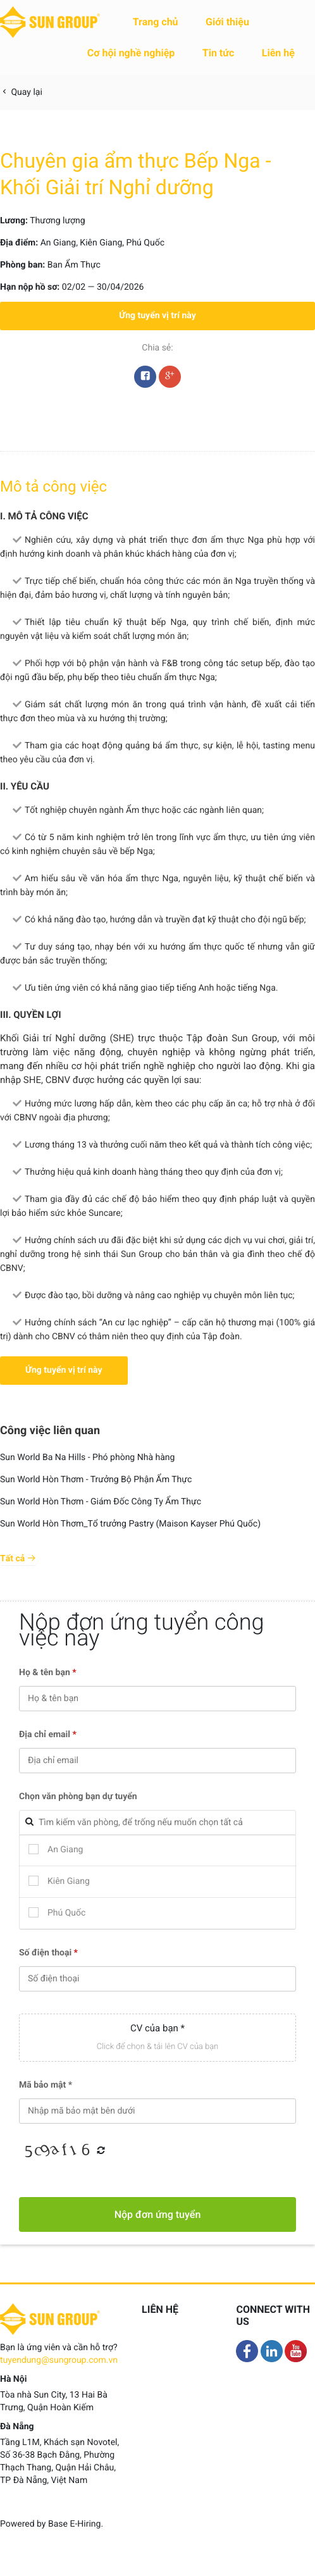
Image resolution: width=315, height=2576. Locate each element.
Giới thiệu (227, 22)
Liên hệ (278, 53)
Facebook (145, 379)
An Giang (58, 243)
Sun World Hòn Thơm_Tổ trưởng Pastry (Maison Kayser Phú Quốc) (130, 1524)
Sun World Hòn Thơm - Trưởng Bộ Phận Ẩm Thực (96, 1480)
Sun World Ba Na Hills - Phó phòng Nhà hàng (87, 1457)
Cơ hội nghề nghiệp (131, 53)
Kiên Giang (101, 243)
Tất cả (18, 1559)
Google (169, 379)
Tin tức (218, 53)
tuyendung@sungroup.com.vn (59, 2360)
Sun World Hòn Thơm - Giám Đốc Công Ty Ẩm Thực (100, 1502)
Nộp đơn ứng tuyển (157, 2214)
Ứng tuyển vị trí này (157, 316)
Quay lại (21, 92)
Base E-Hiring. (75, 2524)
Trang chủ (155, 22)
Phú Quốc (145, 243)
